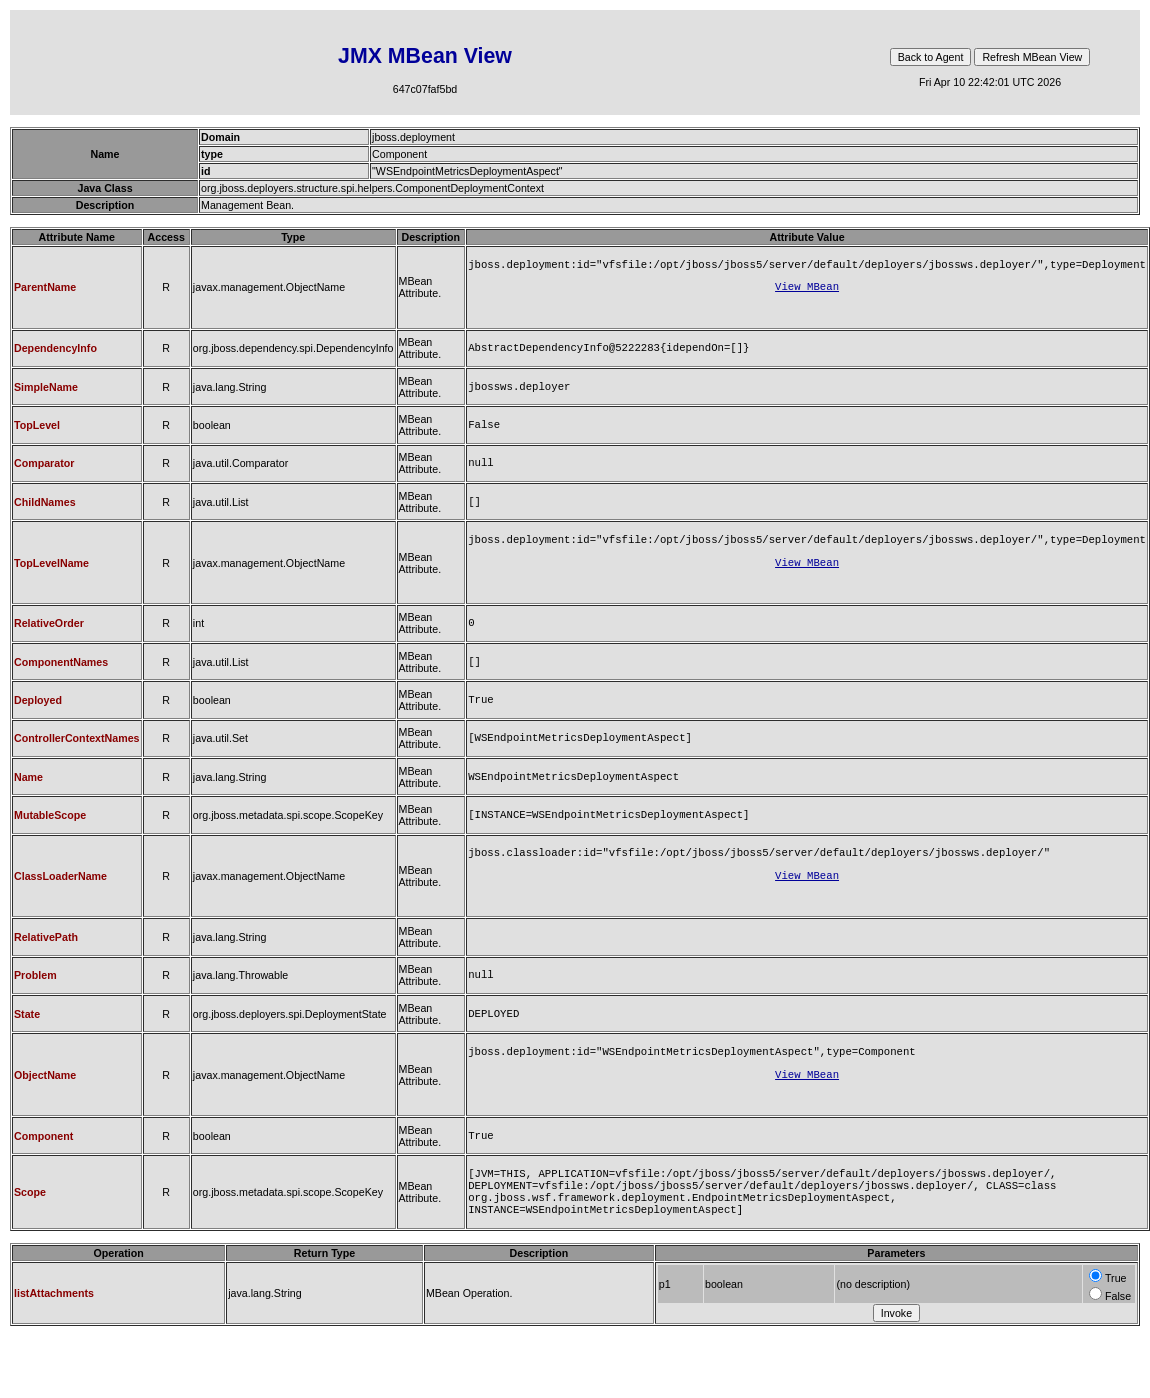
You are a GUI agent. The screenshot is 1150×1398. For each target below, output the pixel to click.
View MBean (807, 290)
